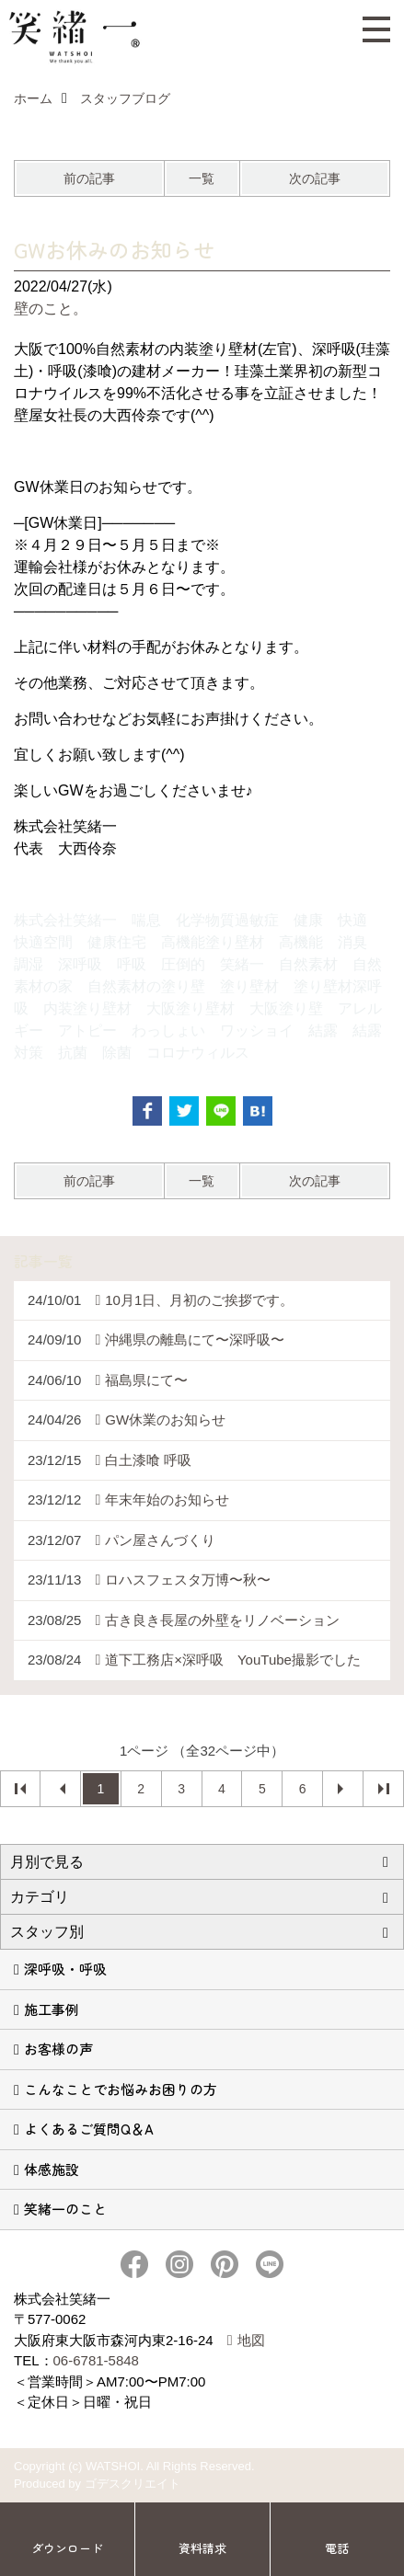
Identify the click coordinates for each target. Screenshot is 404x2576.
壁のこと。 (50, 308)
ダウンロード (67, 2548)
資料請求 (202, 2548)
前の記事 (89, 178)
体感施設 (51, 2169)
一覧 (201, 178)
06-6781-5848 (96, 2360)
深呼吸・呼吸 (65, 1968)
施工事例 (51, 2009)
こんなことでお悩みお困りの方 (120, 2089)
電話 (337, 2548)
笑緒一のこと (65, 2208)
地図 (251, 2340)
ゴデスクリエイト (132, 2483)
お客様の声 (58, 2048)
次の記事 (315, 178)
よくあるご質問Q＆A (89, 2128)
